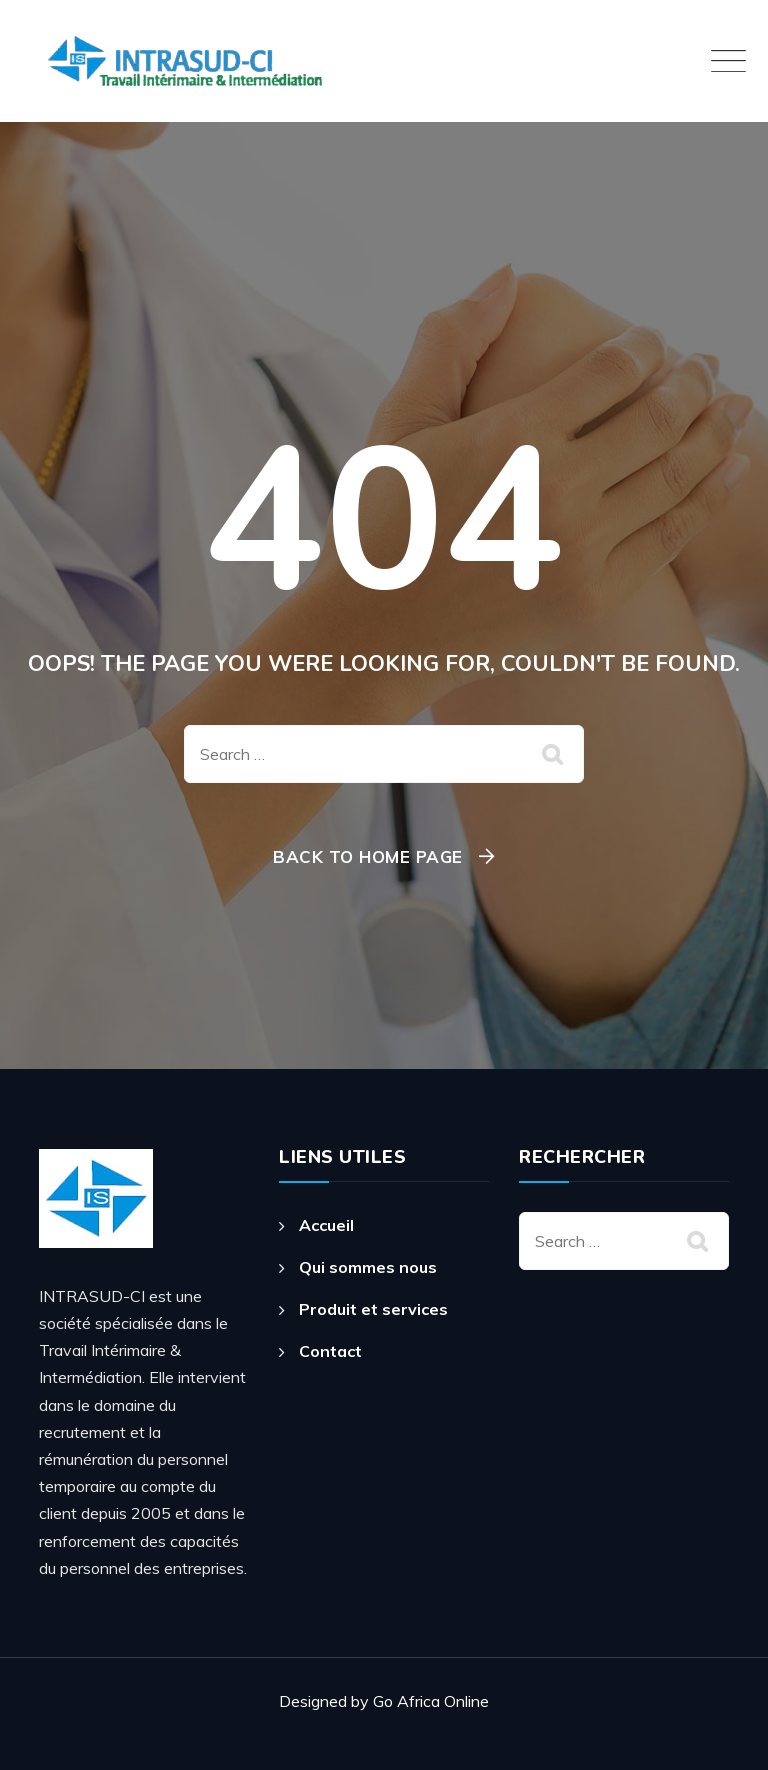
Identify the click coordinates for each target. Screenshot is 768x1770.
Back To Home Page (368, 856)
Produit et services (373, 1309)
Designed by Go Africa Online (384, 1701)
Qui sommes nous (368, 1267)
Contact (330, 1351)
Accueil (326, 1225)
